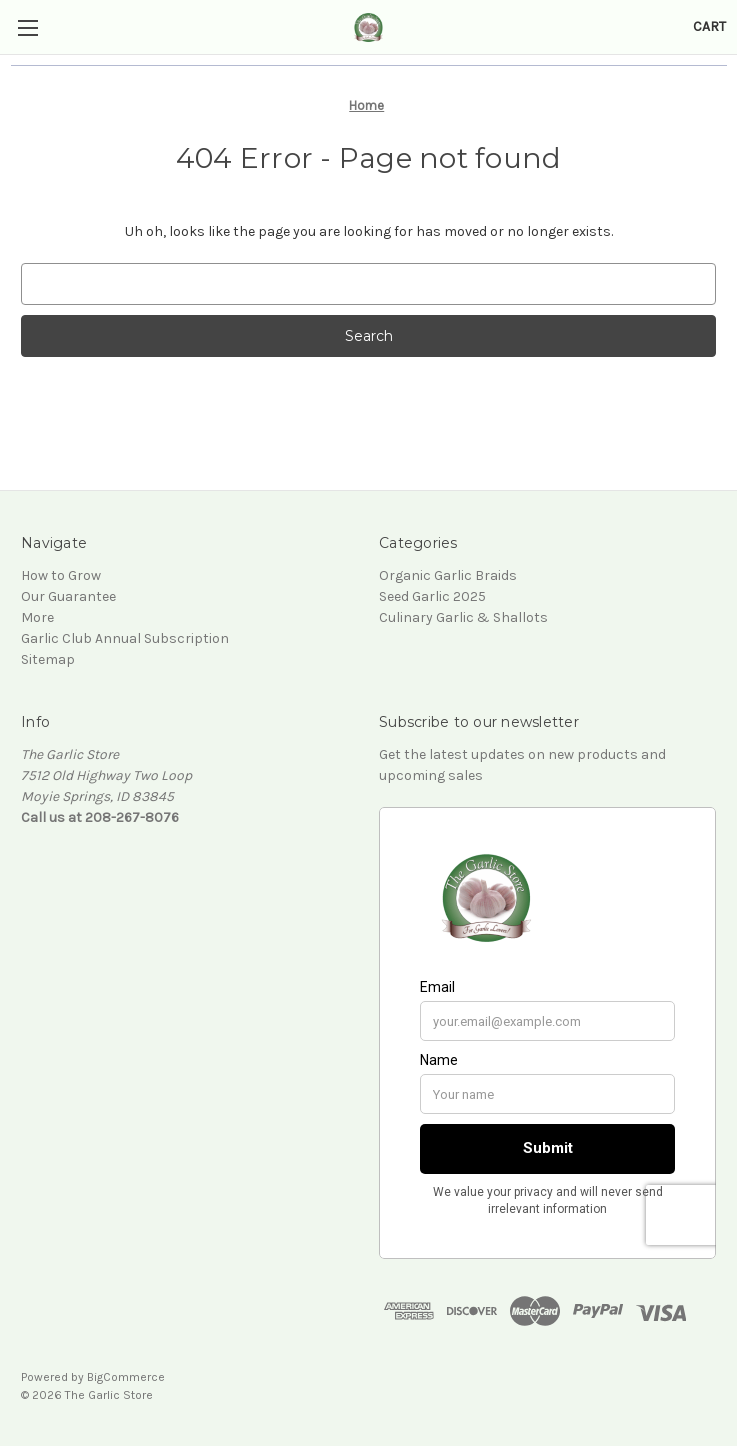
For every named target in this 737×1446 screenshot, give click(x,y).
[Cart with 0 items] (709, 26)
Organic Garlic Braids (448, 575)
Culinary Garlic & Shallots (463, 617)
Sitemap (48, 659)
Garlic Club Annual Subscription (125, 638)
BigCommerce (126, 1377)
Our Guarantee (68, 596)
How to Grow (61, 575)
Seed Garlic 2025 (432, 596)
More (37, 617)
